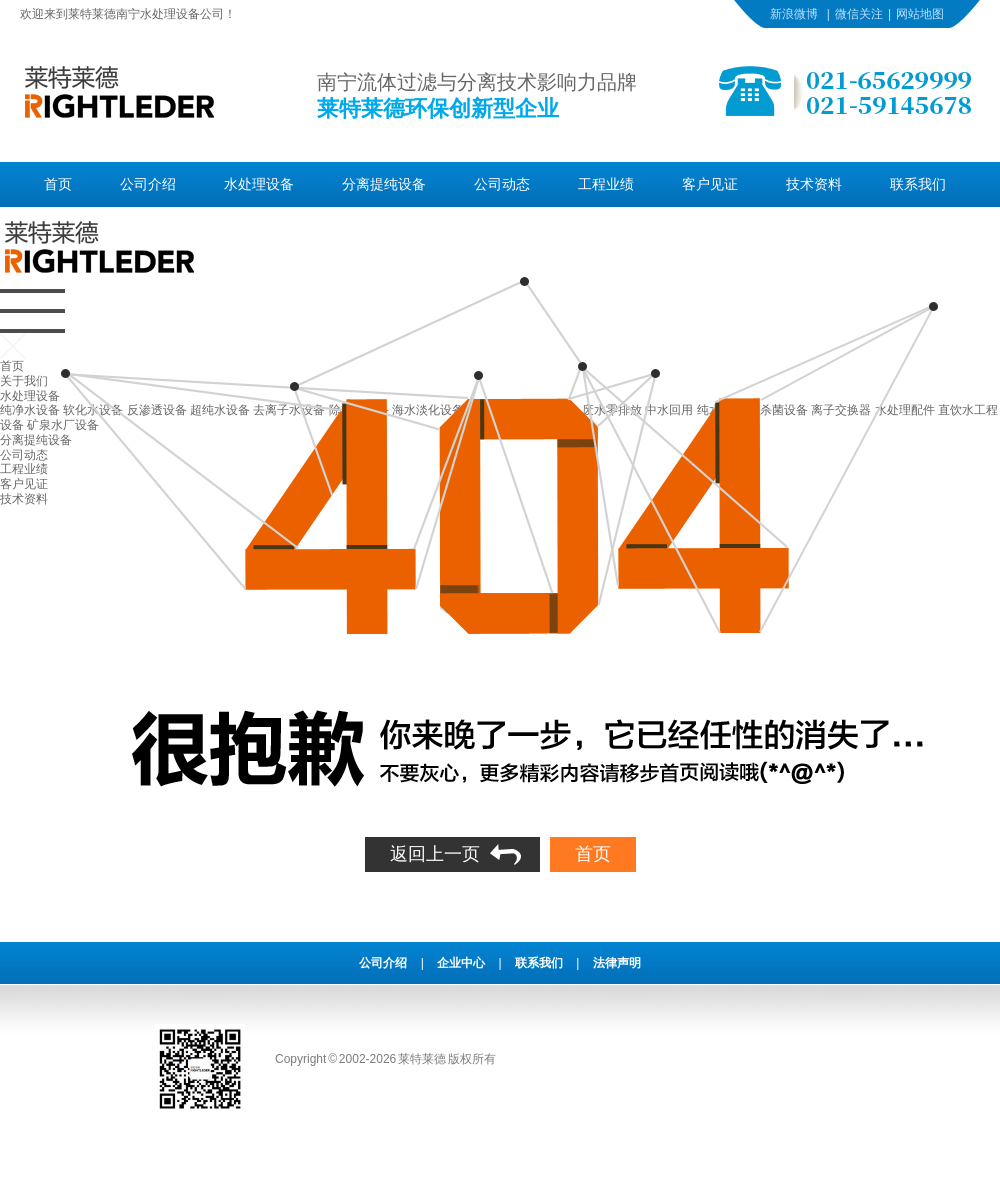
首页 (58, 184)
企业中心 (461, 963)
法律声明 (617, 963)
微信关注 (859, 14)
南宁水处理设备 (158, 14)
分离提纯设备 (384, 184)
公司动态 (502, 184)
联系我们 (918, 184)
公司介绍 (148, 184)
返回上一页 (435, 854)
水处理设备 (259, 184)
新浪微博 (794, 14)
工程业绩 (606, 184)
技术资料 (814, 184)
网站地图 (920, 14)
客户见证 (710, 184)
